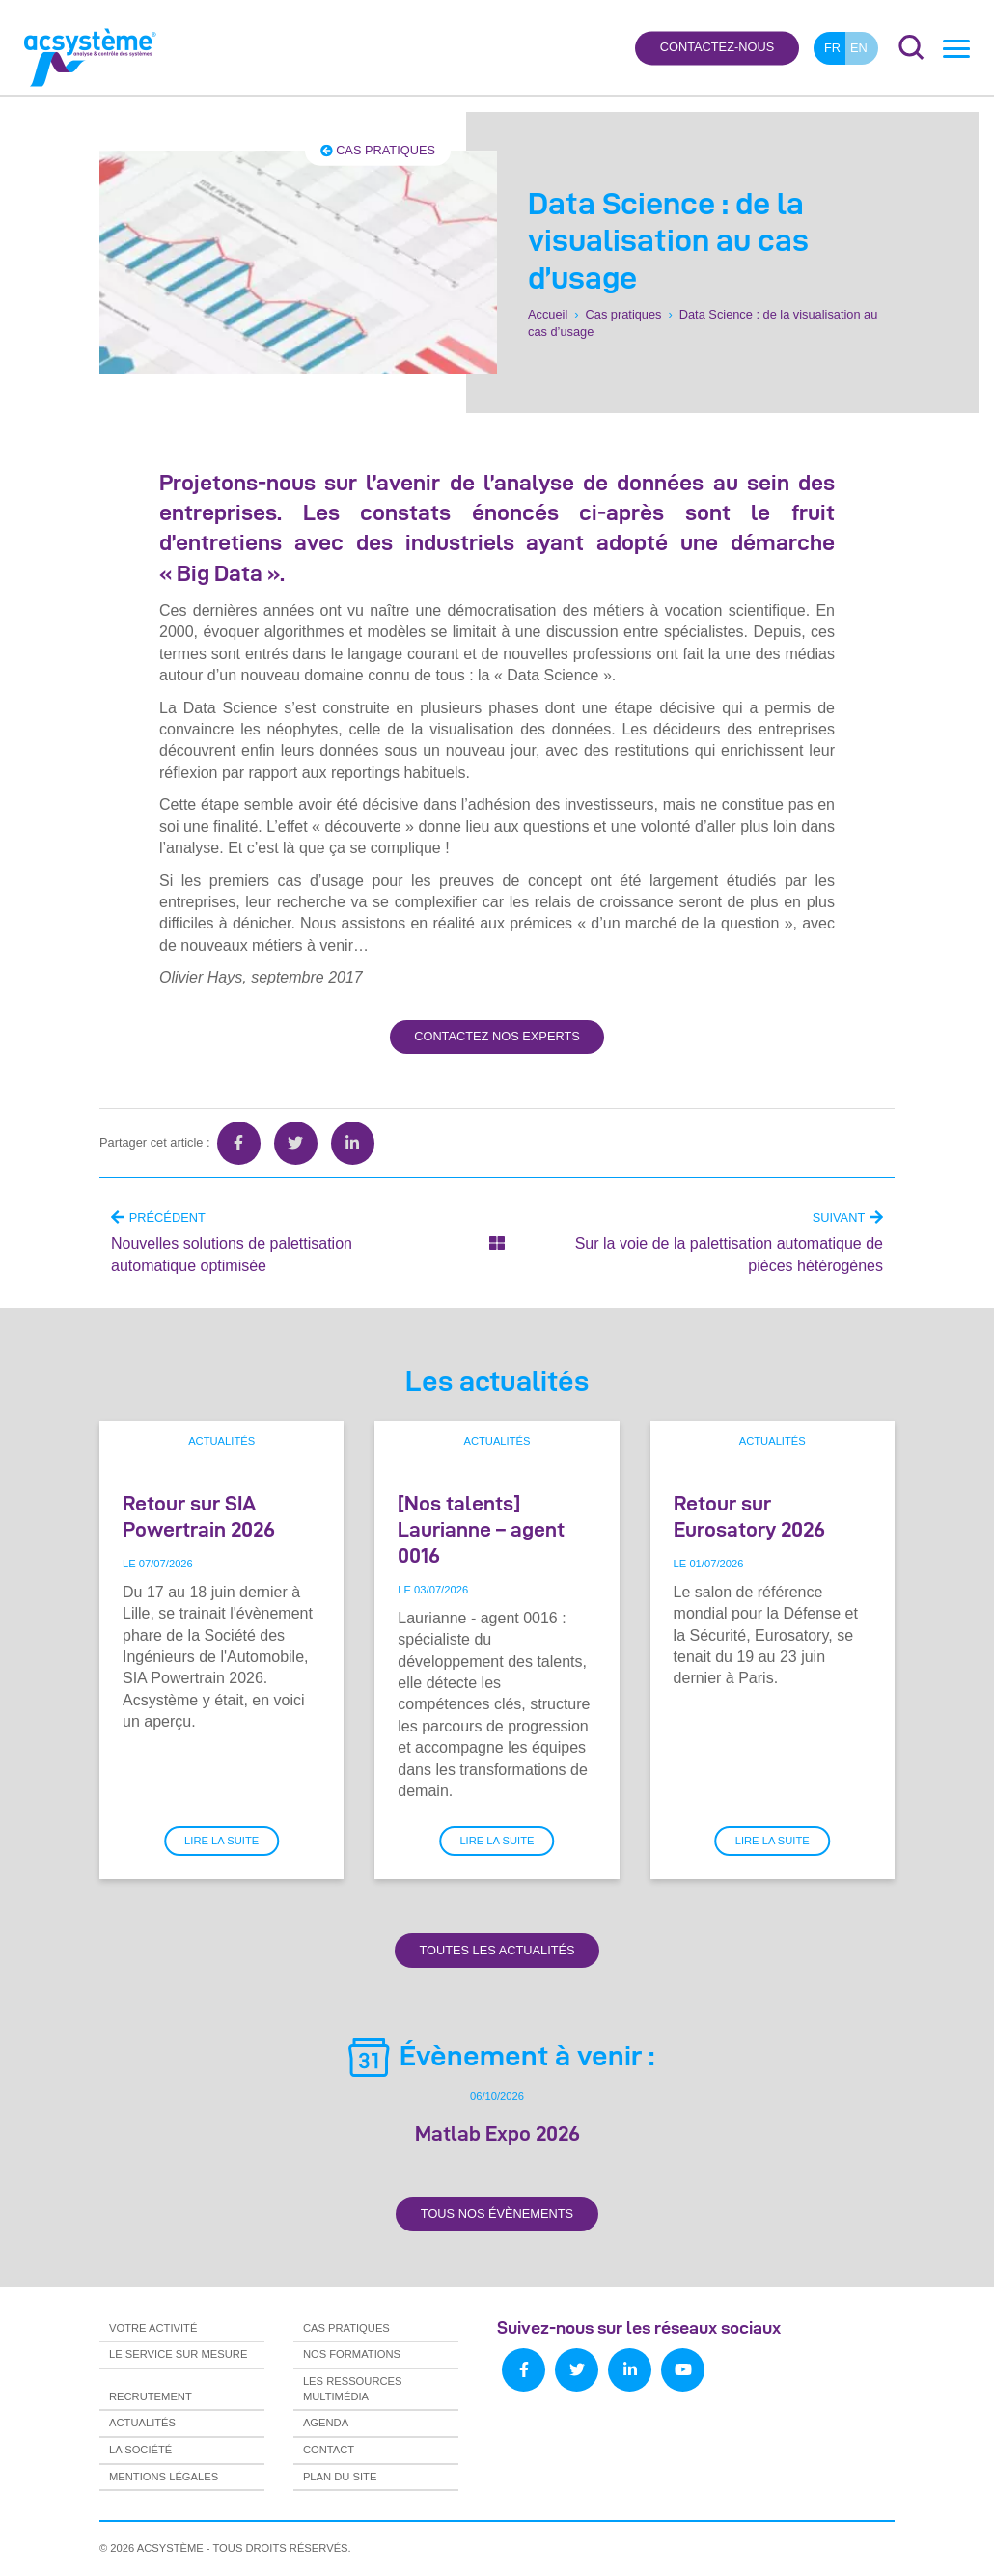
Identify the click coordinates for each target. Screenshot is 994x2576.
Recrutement (150, 2396)
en (859, 48)
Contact (328, 2449)
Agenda (325, 2422)
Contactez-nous (717, 48)
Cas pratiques (377, 150)
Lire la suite (221, 1840)
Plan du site (339, 2476)
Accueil (547, 314)
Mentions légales (163, 2476)
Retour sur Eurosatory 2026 (749, 1515)
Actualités (221, 1441)
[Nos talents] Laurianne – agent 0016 (481, 1528)
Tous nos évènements (497, 2213)
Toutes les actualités (496, 1950)
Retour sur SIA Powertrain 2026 (199, 1515)
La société (140, 2449)
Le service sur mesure (178, 2354)
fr (832, 48)
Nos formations (351, 2354)
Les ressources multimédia (352, 2388)
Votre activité (153, 2328)
